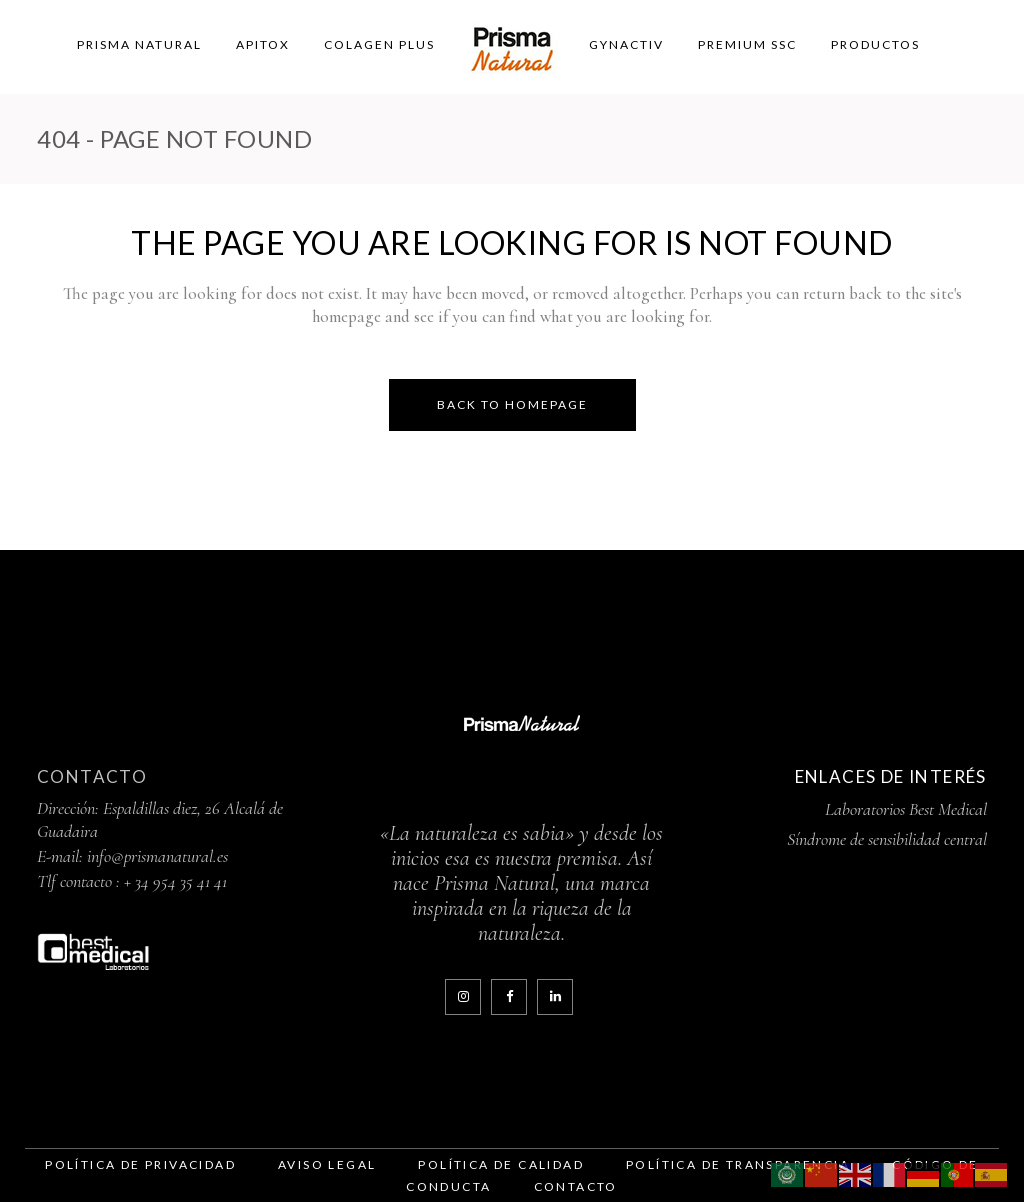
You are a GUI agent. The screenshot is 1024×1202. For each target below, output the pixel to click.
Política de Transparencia (738, 1164)
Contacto (92, 776)
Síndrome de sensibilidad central (887, 839)
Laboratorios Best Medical (906, 809)
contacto (576, 1186)
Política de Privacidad (140, 1164)
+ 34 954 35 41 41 (175, 881)
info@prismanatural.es (157, 856)
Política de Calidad (501, 1164)
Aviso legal (327, 1164)
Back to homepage (512, 404)
